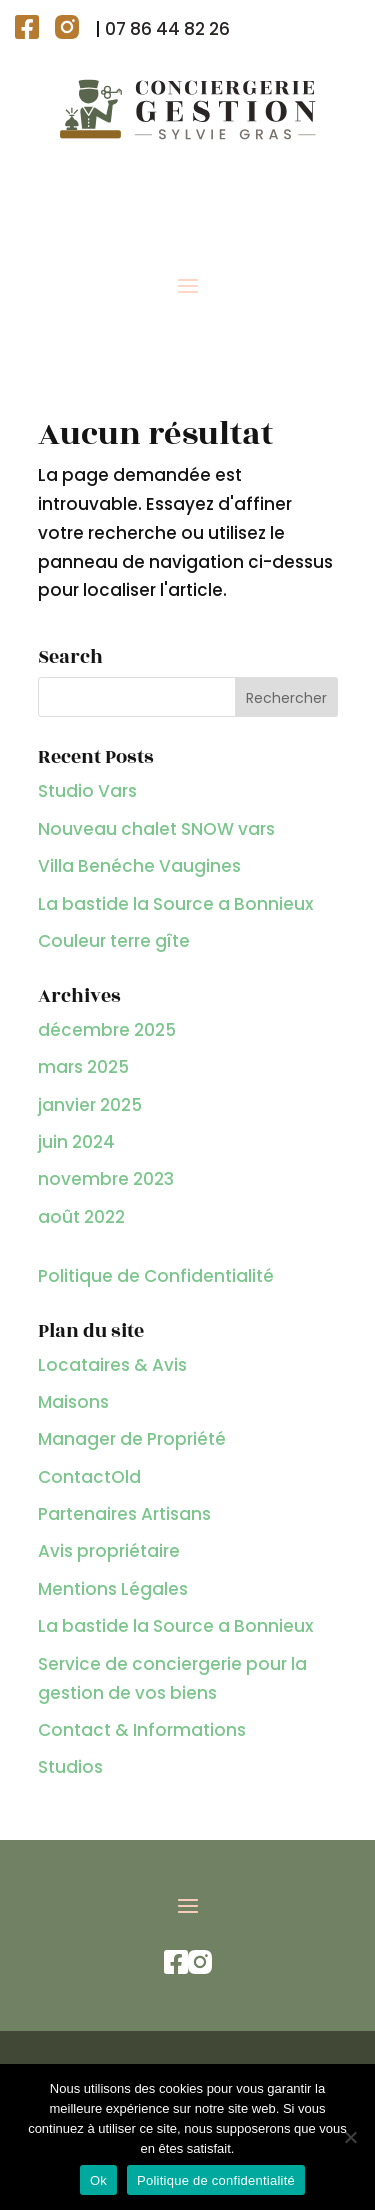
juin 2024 (76, 1142)
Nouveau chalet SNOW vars (156, 829)
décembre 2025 (107, 1030)
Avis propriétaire (109, 1551)
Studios (70, 1767)
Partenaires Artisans (124, 1514)
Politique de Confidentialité (156, 1276)
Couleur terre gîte (114, 941)
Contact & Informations (142, 1730)
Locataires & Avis (112, 1365)
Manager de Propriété (132, 1439)
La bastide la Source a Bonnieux (175, 904)
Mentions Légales (113, 1589)
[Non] (350, 2137)
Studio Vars (87, 791)
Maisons (73, 1402)
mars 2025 (83, 1067)
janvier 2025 (90, 1105)
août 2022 (81, 1217)
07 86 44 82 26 (167, 29)
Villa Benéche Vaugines (139, 866)
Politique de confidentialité (216, 2180)
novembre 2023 (106, 1179)
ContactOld (89, 1477)
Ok (98, 2180)
